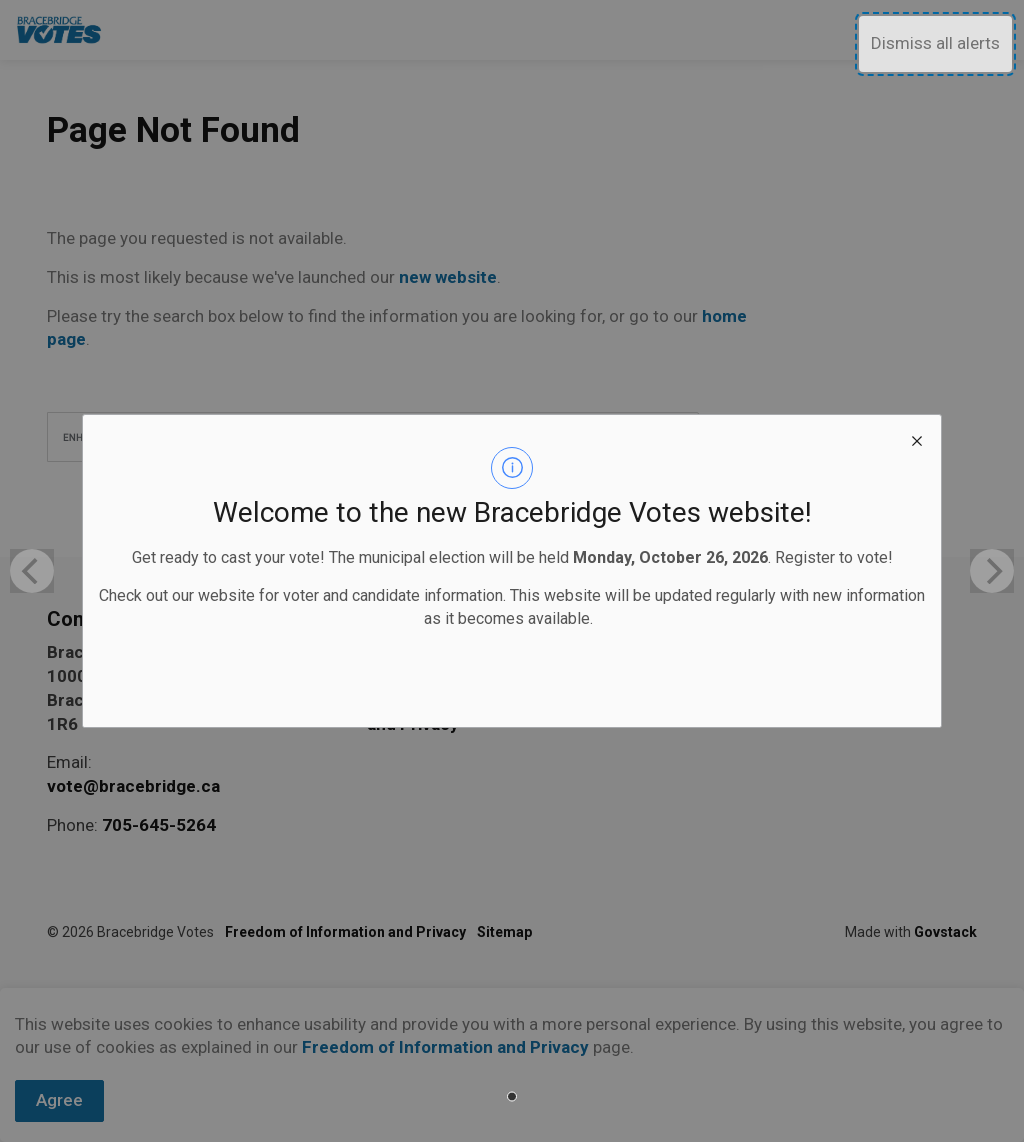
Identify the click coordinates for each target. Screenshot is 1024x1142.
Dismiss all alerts (935, 43)
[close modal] (917, 439)
